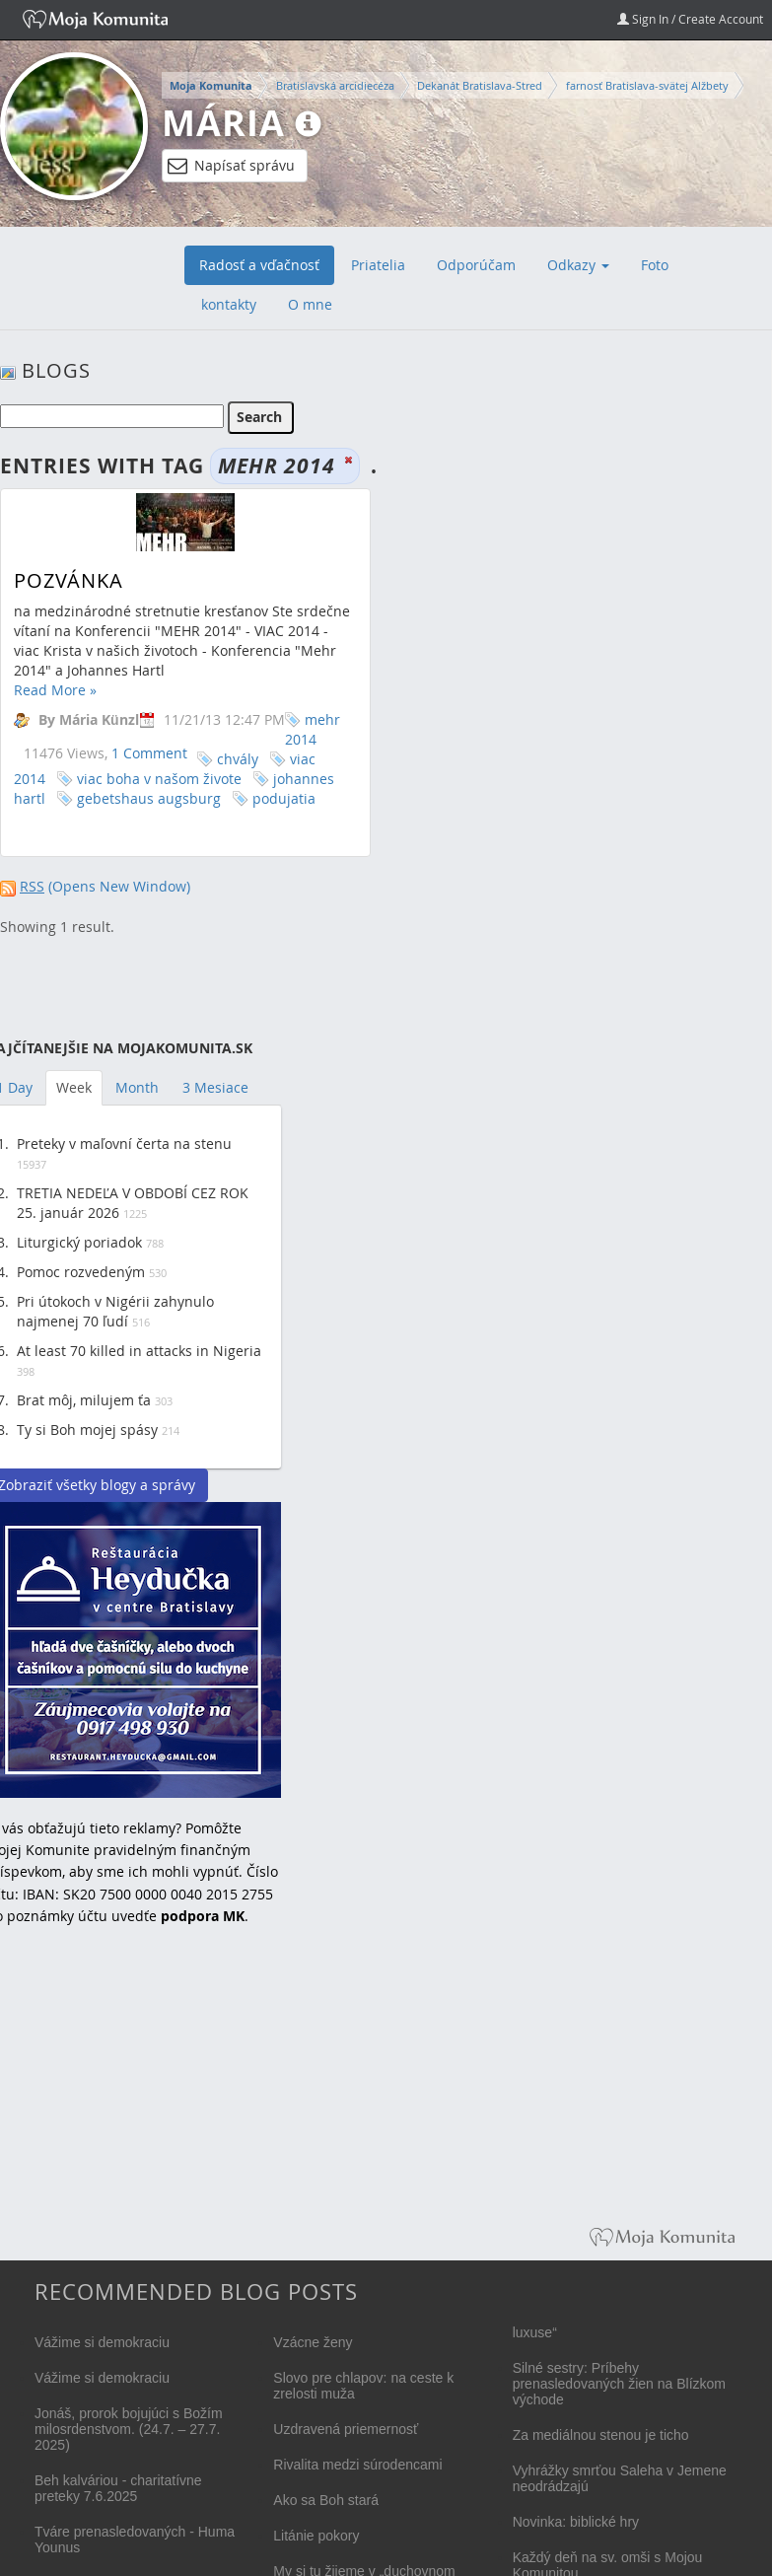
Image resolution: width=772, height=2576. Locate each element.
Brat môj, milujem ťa (84, 1400)
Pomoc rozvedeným (81, 1271)
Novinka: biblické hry (576, 2522)
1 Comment (149, 753)
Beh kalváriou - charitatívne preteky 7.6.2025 (118, 2488)
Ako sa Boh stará (326, 2500)
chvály (237, 759)
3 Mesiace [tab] (215, 1087)
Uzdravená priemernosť (345, 2429)
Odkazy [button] (578, 264)
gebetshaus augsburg (149, 798)
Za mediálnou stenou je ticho (601, 2435)
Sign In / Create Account (690, 19)
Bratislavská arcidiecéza (335, 85)
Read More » (55, 689)
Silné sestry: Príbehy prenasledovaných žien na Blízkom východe (619, 2383)
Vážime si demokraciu (102, 2342)
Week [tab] (74, 1087)
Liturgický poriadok (79, 1242)
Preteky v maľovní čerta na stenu (124, 1143)
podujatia (284, 798)
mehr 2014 (312, 729)
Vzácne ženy (312, 2342)
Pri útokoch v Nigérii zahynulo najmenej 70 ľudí (115, 1311)
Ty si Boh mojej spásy (87, 1429)
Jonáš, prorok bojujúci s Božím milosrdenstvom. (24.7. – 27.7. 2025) (129, 2429)
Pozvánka (68, 580)
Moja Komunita (211, 86)
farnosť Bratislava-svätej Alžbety (647, 85)
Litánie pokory (316, 2535)
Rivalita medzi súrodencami (357, 2464)
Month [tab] (137, 1087)
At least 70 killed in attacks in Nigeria (139, 1350)
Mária (223, 123)
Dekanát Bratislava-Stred (479, 85)
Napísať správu (231, 166)
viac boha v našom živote (159, 778)
